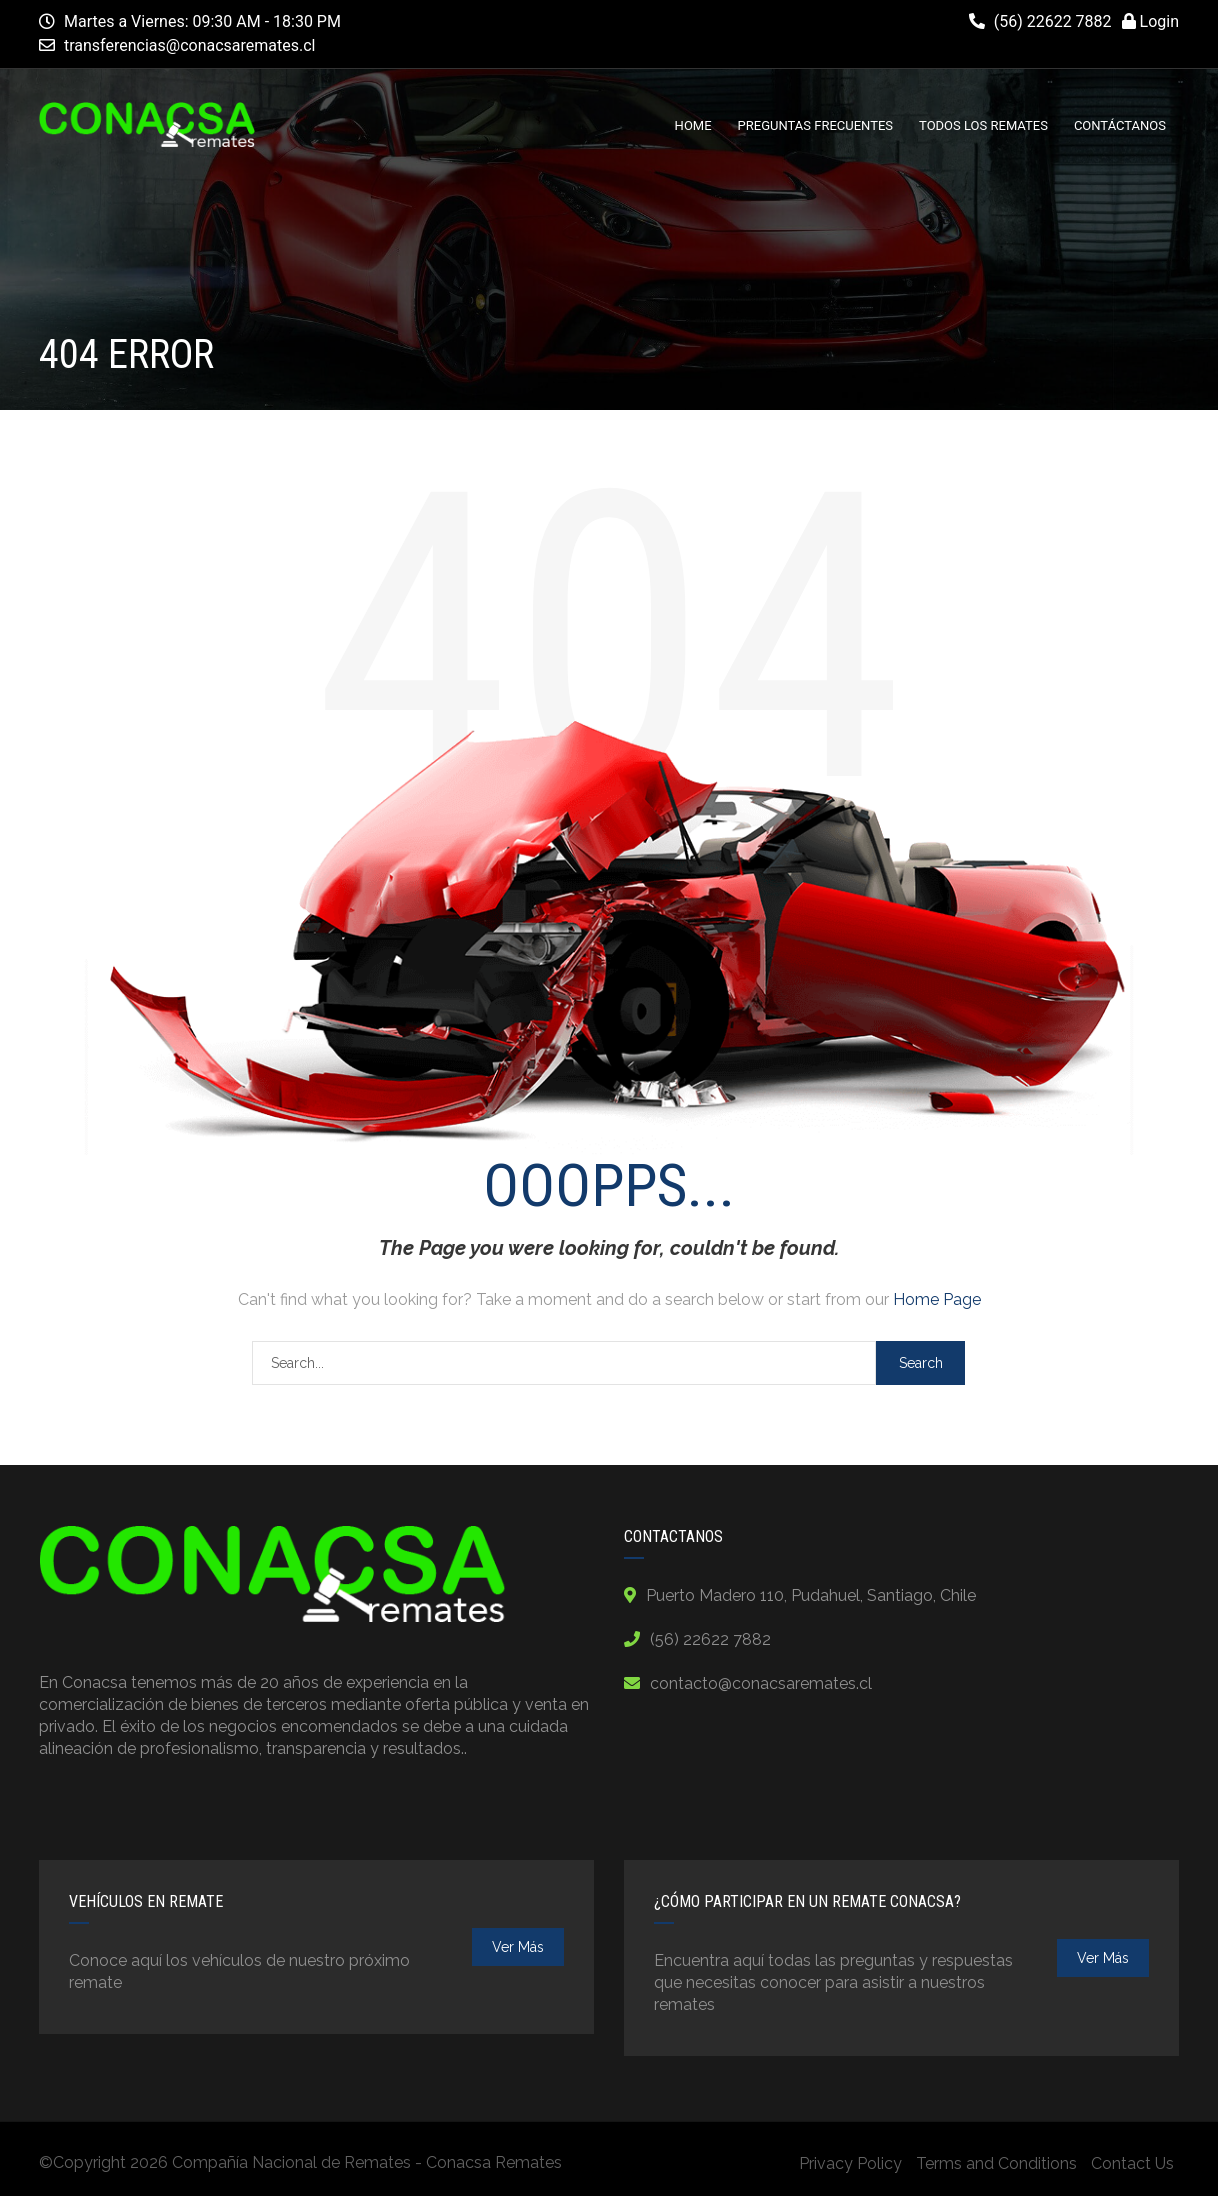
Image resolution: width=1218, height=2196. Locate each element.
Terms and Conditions (996, 2163)
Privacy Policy (850, 2163)
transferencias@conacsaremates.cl (190, 45)
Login (1150, 21)
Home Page (937, 1299)
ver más (518, 1947)
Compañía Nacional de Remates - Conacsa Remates (367, 2162)
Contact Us (1132, 2163)
